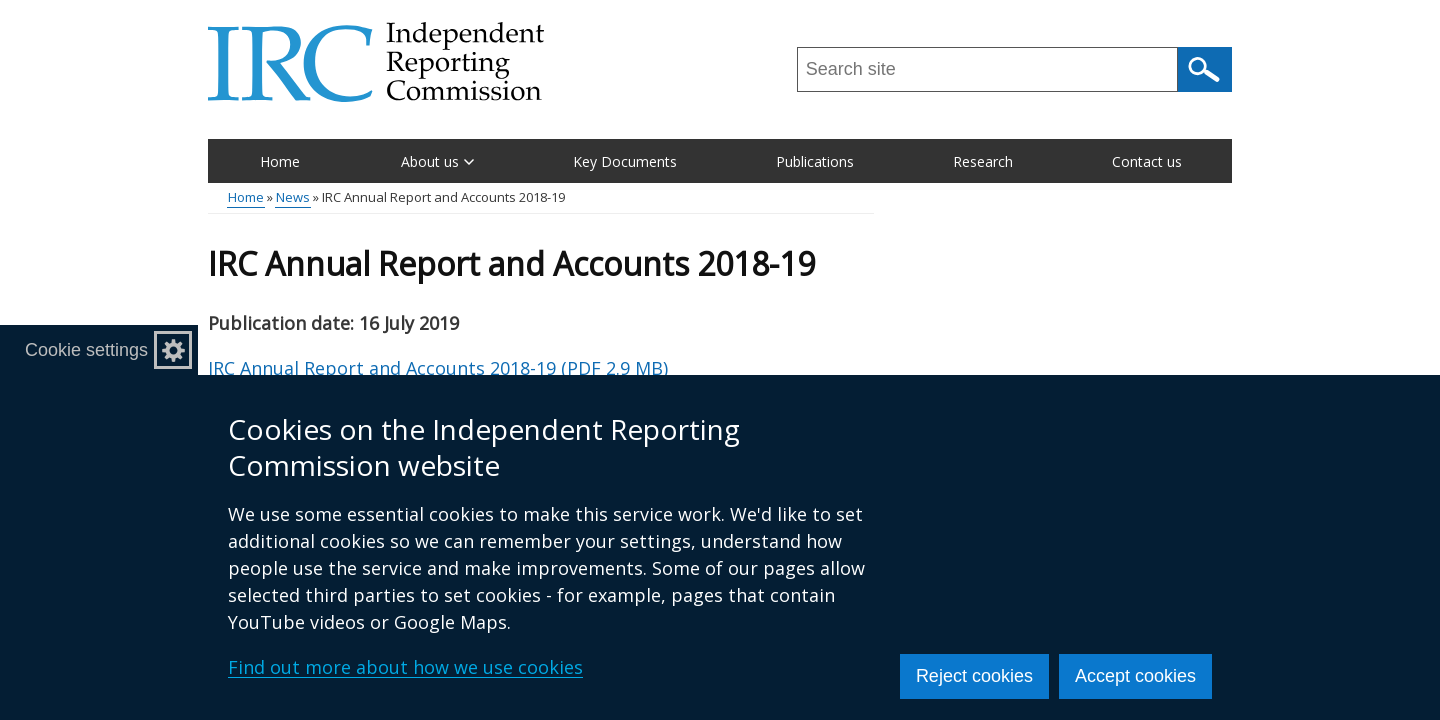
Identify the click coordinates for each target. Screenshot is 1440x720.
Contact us (1147, 161)
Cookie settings (86, 350)
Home (280, 161)
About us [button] (437, 161)
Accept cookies (1135, 676)
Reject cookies (974, 676)
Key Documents (625, 161)
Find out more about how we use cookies (405, 667)
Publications (815, 161)
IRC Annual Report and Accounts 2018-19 (438, 368)
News (293, 197)
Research (983, 161)
